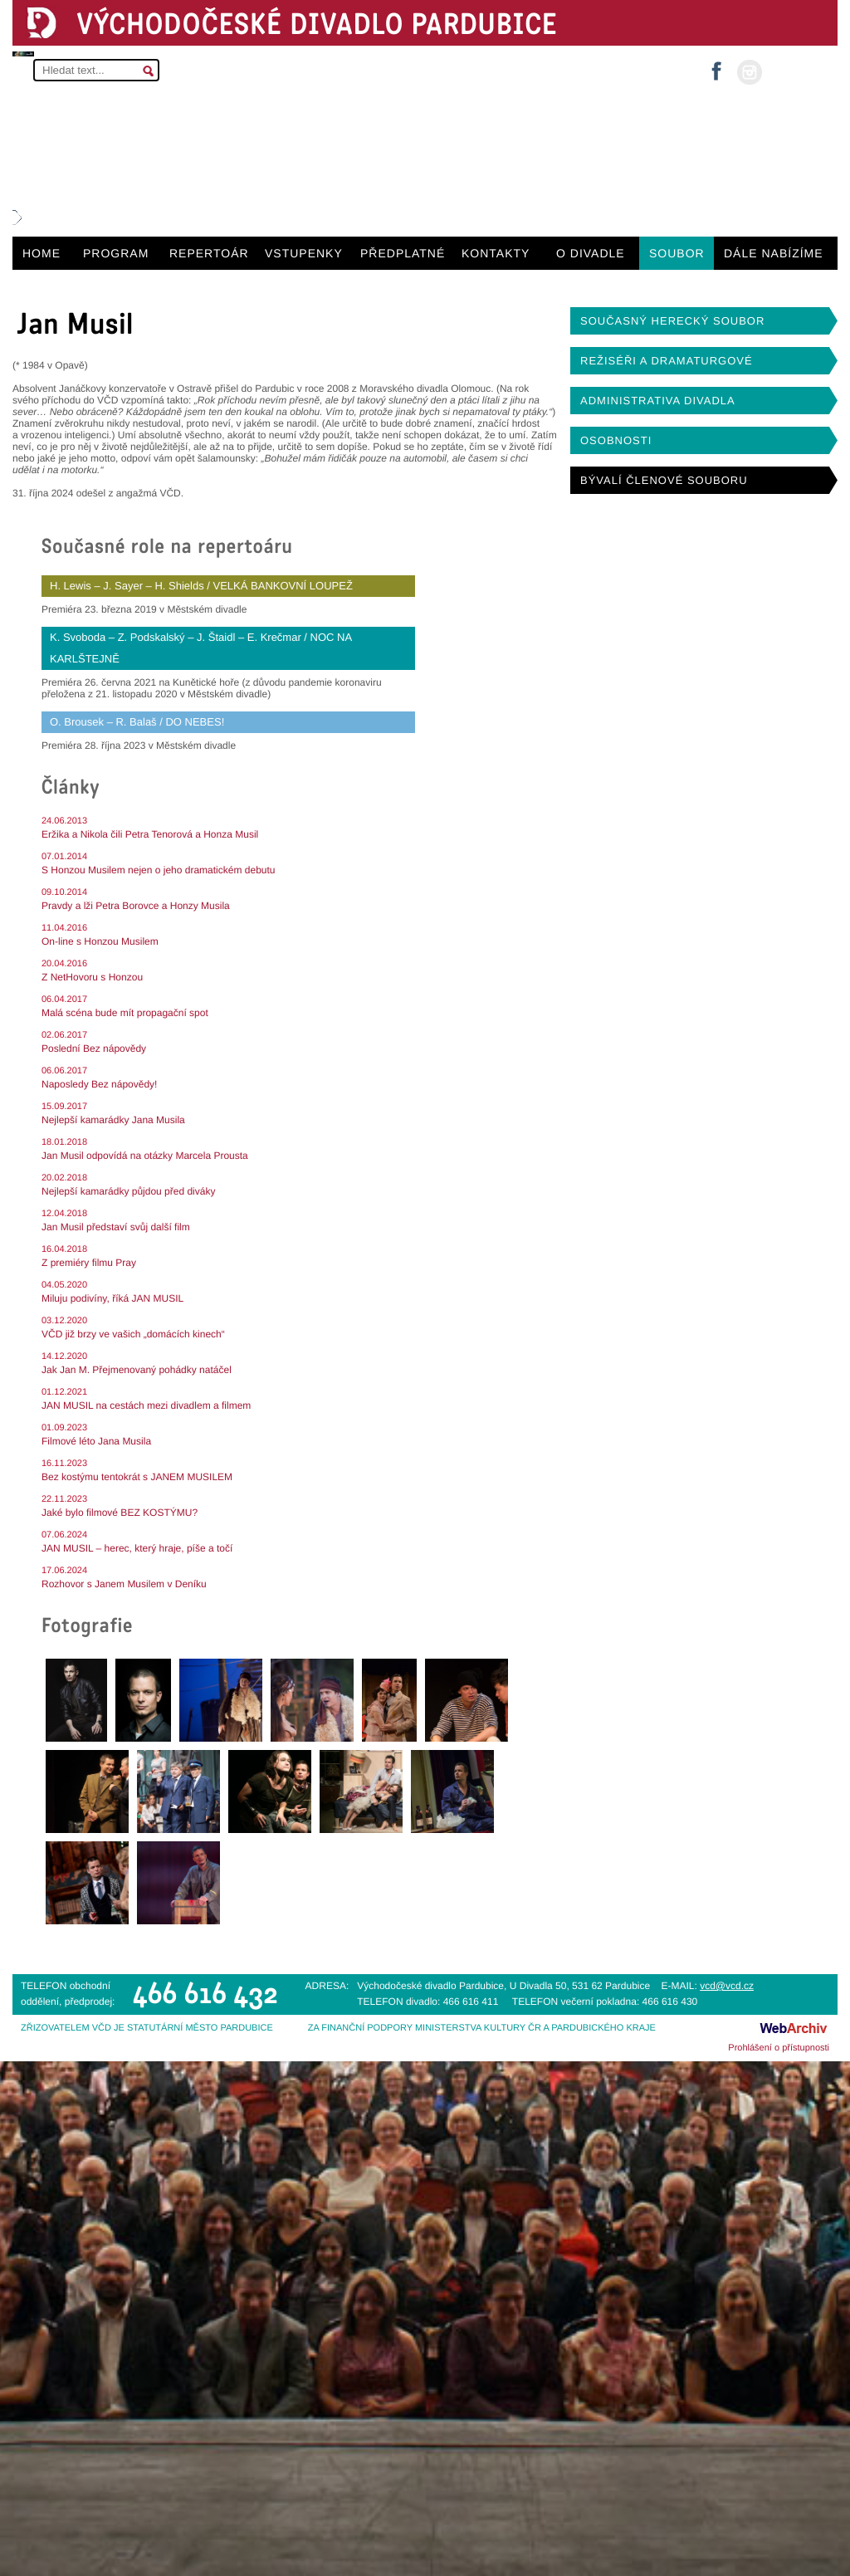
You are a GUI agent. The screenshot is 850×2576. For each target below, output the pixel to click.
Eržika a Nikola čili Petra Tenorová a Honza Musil (150, 834)
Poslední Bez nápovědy (94, 1048)
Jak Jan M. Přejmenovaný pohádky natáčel (137, 1370)
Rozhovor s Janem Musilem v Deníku (124, 1584)
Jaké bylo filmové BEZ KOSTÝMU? (120, 1512)
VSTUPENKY (304, 253)
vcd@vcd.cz (727, 1986)
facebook (716, 66)
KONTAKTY (496, 253)
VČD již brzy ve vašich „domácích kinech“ (133, 1334)
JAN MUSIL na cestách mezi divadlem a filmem (146, 1405)
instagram (749, 72)
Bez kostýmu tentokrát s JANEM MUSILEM (137, 1477)
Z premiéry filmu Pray (89, 1262)
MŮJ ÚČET (798, 71)
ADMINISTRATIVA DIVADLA (657, 400)
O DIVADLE (590, 253)
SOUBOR (677, 253)
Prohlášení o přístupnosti (778, 2048)
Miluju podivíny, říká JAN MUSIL (112, 1298)
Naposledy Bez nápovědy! (99, 1084)
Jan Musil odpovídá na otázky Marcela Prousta (145, 1155)
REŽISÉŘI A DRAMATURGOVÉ (666, 360)
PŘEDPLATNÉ (402, 253)
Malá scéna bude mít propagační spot (125, 1013)
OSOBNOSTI (616, 440)
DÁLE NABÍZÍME (773, 253)
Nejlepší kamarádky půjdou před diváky (128, 1191)
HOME (41, 253)
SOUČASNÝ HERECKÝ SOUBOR (672, 321)
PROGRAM (116, 253)
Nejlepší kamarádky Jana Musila (113, 1120)
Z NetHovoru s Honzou (92, 977)
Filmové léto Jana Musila (96, 1441)
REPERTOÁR (209, 253)
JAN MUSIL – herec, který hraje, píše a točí (137, 1548)
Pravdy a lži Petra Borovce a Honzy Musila (136, 906)
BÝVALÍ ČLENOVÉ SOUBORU (664, 480)
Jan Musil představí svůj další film (116, 1227)
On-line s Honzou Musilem (100, 941)
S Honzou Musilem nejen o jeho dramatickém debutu (158, 870)
